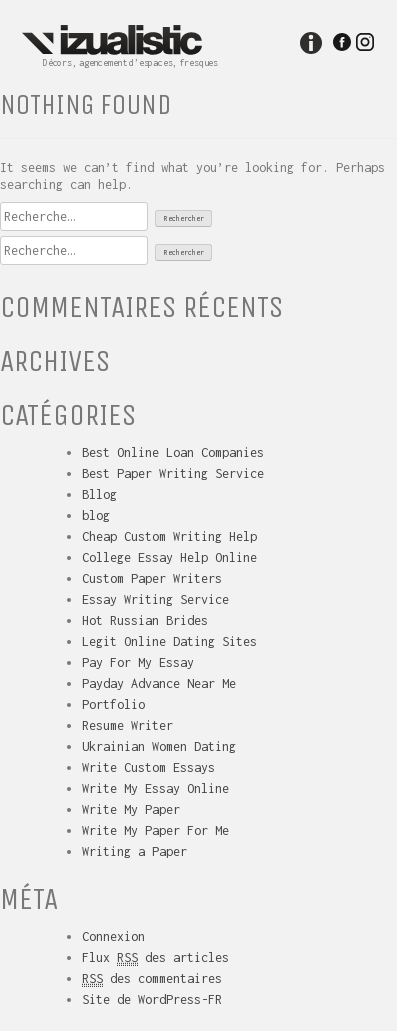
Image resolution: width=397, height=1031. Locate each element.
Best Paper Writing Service (173, 473)
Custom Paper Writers (152, 578)
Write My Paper (131, 809)
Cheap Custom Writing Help (169, 536)
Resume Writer (127, 725)
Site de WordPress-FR (152, 999)
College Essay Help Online (169, 557)
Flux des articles (155, 958)
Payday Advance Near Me (159, 683)
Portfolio (113, 704)
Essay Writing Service (155, 599)
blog (96, 515)
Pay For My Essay (138, 662)
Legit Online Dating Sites (169, 641)
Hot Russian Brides (145, 620)
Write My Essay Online (155, 788)
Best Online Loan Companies (173, 452)
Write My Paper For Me (155, 830)
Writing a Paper (134, 851)
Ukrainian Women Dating (159, 746)
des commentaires (152, 979)
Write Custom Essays (148, 767)
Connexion (113, 936)
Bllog (99, 494)
